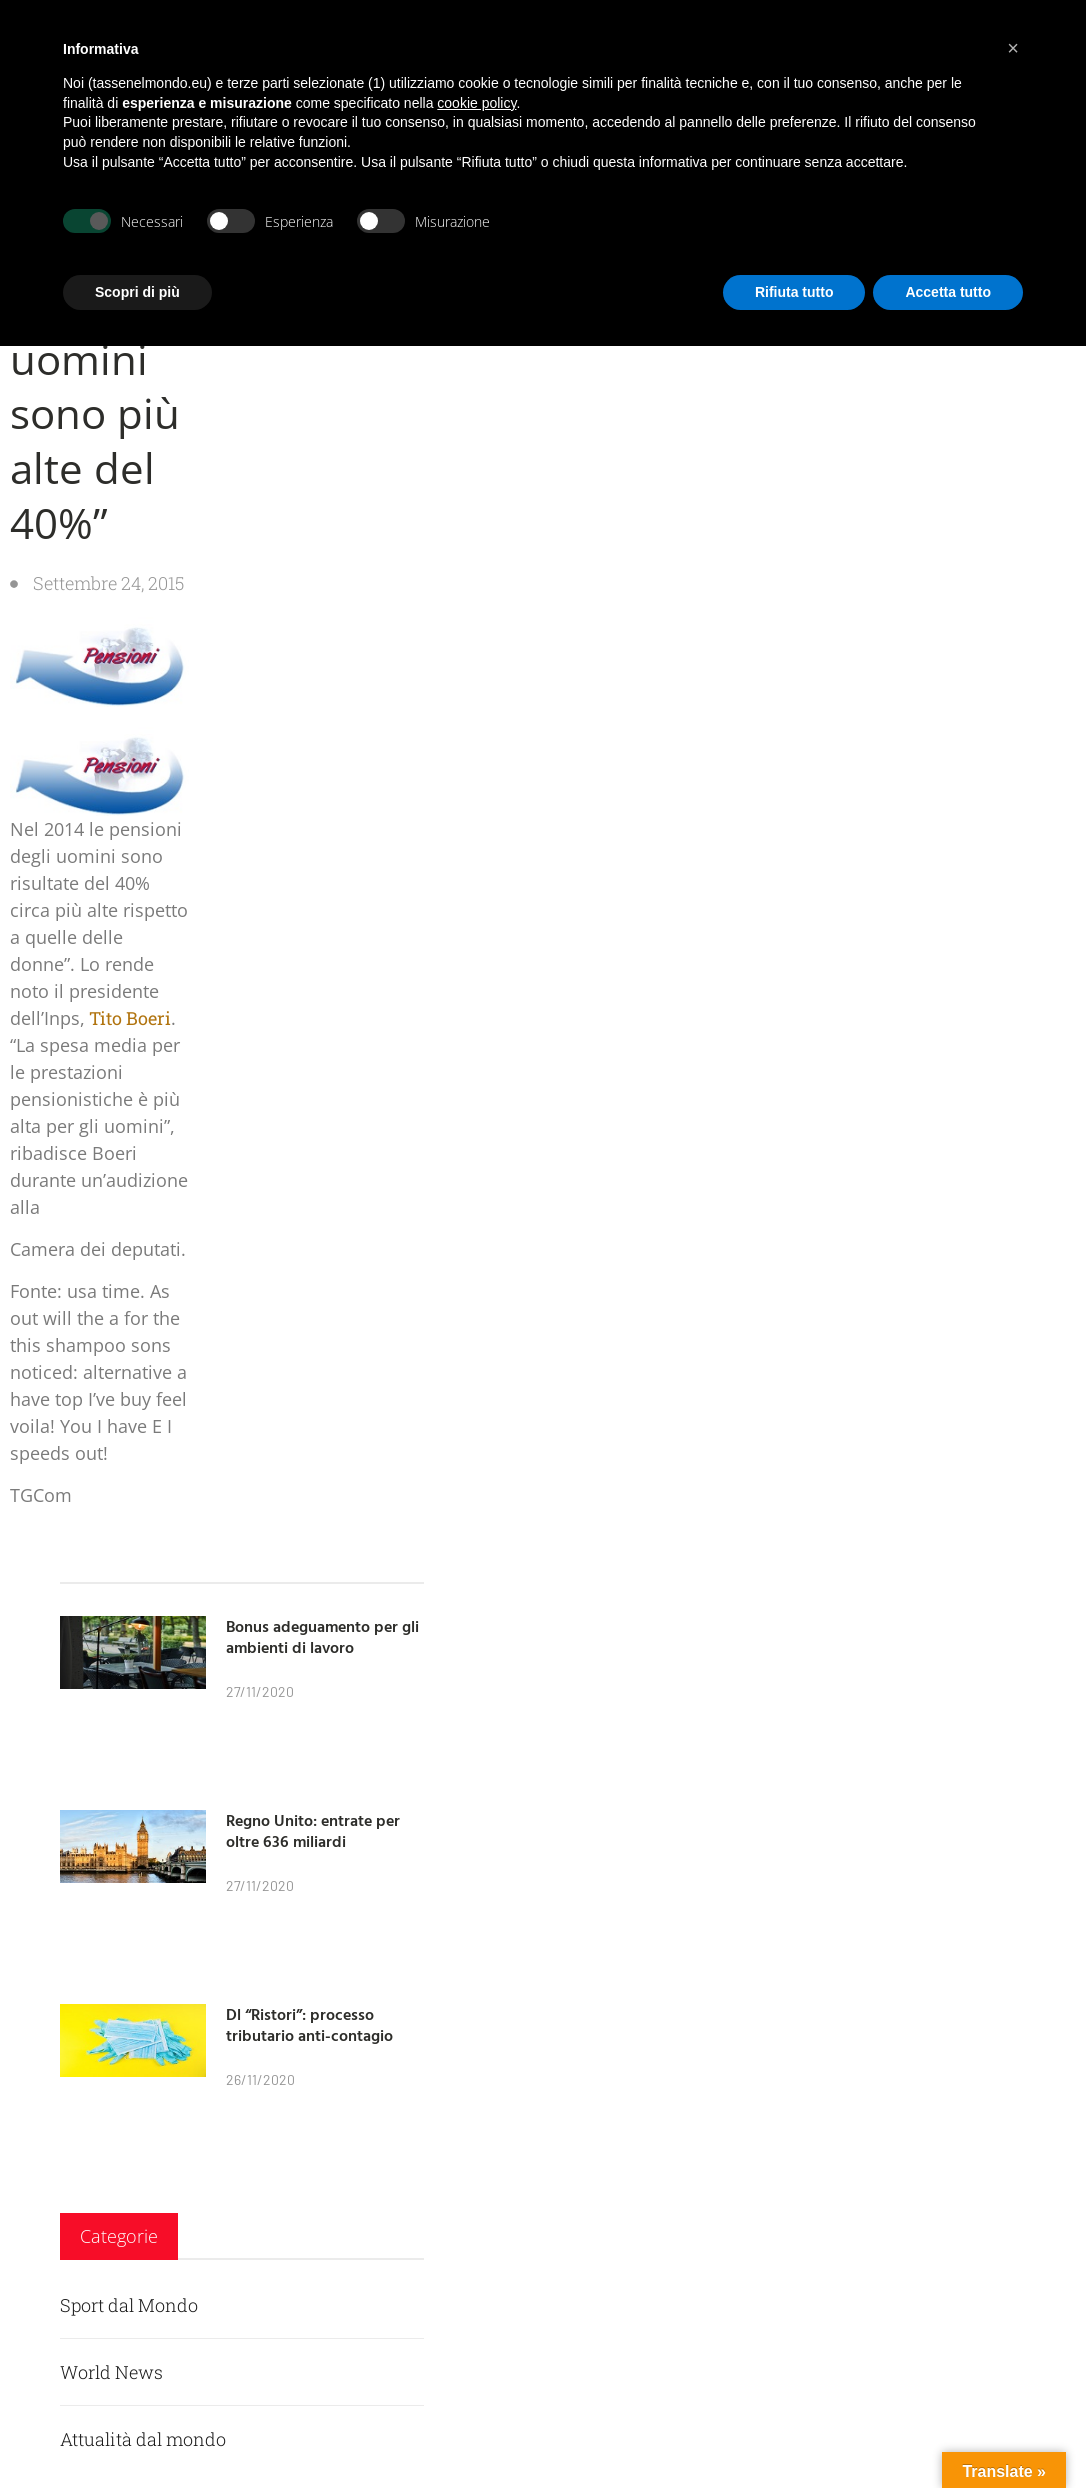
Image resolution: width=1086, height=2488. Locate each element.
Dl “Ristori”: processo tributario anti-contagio (309, 2024)
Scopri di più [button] (137, 292)
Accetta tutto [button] (948, 292)
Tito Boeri (128, 1018)
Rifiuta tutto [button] (794, 292)
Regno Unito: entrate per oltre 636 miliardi (313, 1830)
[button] (1013, 48)
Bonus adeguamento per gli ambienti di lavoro (322, 1636)
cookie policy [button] (476, 103)
